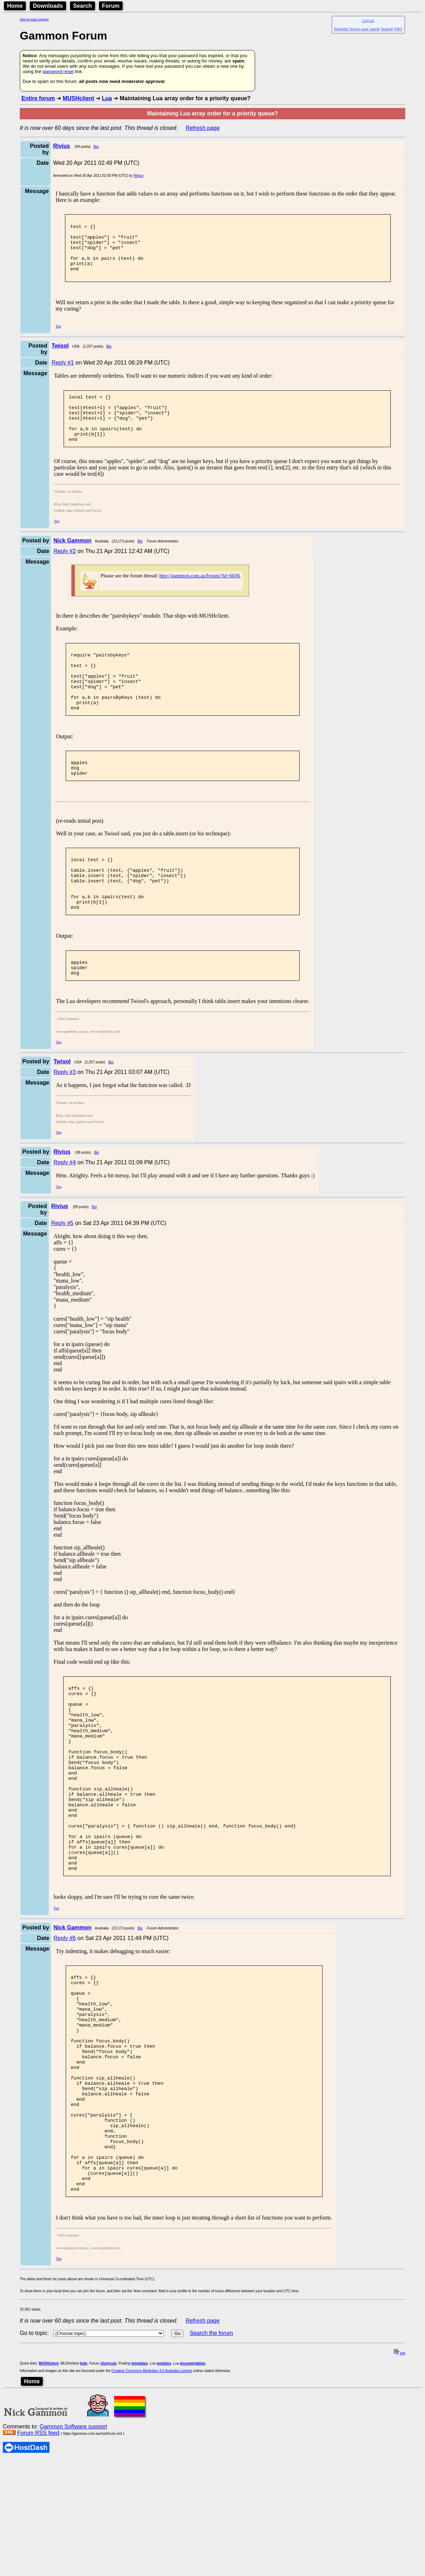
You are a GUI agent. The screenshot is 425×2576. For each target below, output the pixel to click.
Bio (96, 147)
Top (58, 338)
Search (82, 6)
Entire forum (38, 98)
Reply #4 (64, 1216)
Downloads (48, 6)
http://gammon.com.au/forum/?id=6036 (199, 597)
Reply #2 (64, 572)
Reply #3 (64, 1126)
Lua (107, 98)
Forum (111, 6)
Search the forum (211, 2470)
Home (15, 6)
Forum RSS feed (38, 2569)
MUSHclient (78, 98)
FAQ (398, 29)
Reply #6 (64, 2030)
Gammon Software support (73, 2563)
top (399, 2490)
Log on (368, 20)
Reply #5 (62, 1277)
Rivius (138, 176)
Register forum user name (357, 29)
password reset (57, 71)
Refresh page (203, 128)
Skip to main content (34, 19)
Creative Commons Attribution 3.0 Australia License (152, 2507)
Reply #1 (63, 374)
